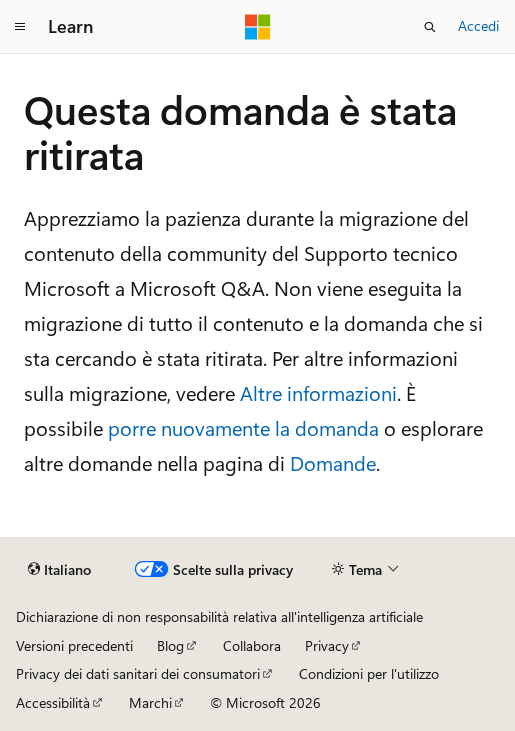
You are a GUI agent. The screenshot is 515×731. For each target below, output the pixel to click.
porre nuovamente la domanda (243, 427)
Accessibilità (53, 702)
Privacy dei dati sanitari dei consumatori (138, 673)
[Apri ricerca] (430, 27)
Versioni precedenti (74, 645)
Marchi (150, 702)
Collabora (252, 645)
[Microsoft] (258, 27)
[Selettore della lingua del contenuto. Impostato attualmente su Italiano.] (59, 570)
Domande (333, 462)
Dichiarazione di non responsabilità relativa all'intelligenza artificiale (219, 616)
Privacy (327, 645)
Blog (170, 645)
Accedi (478, 25)
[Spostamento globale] (20, 27)
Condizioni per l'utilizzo (369, 673)
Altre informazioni (318, 392)
